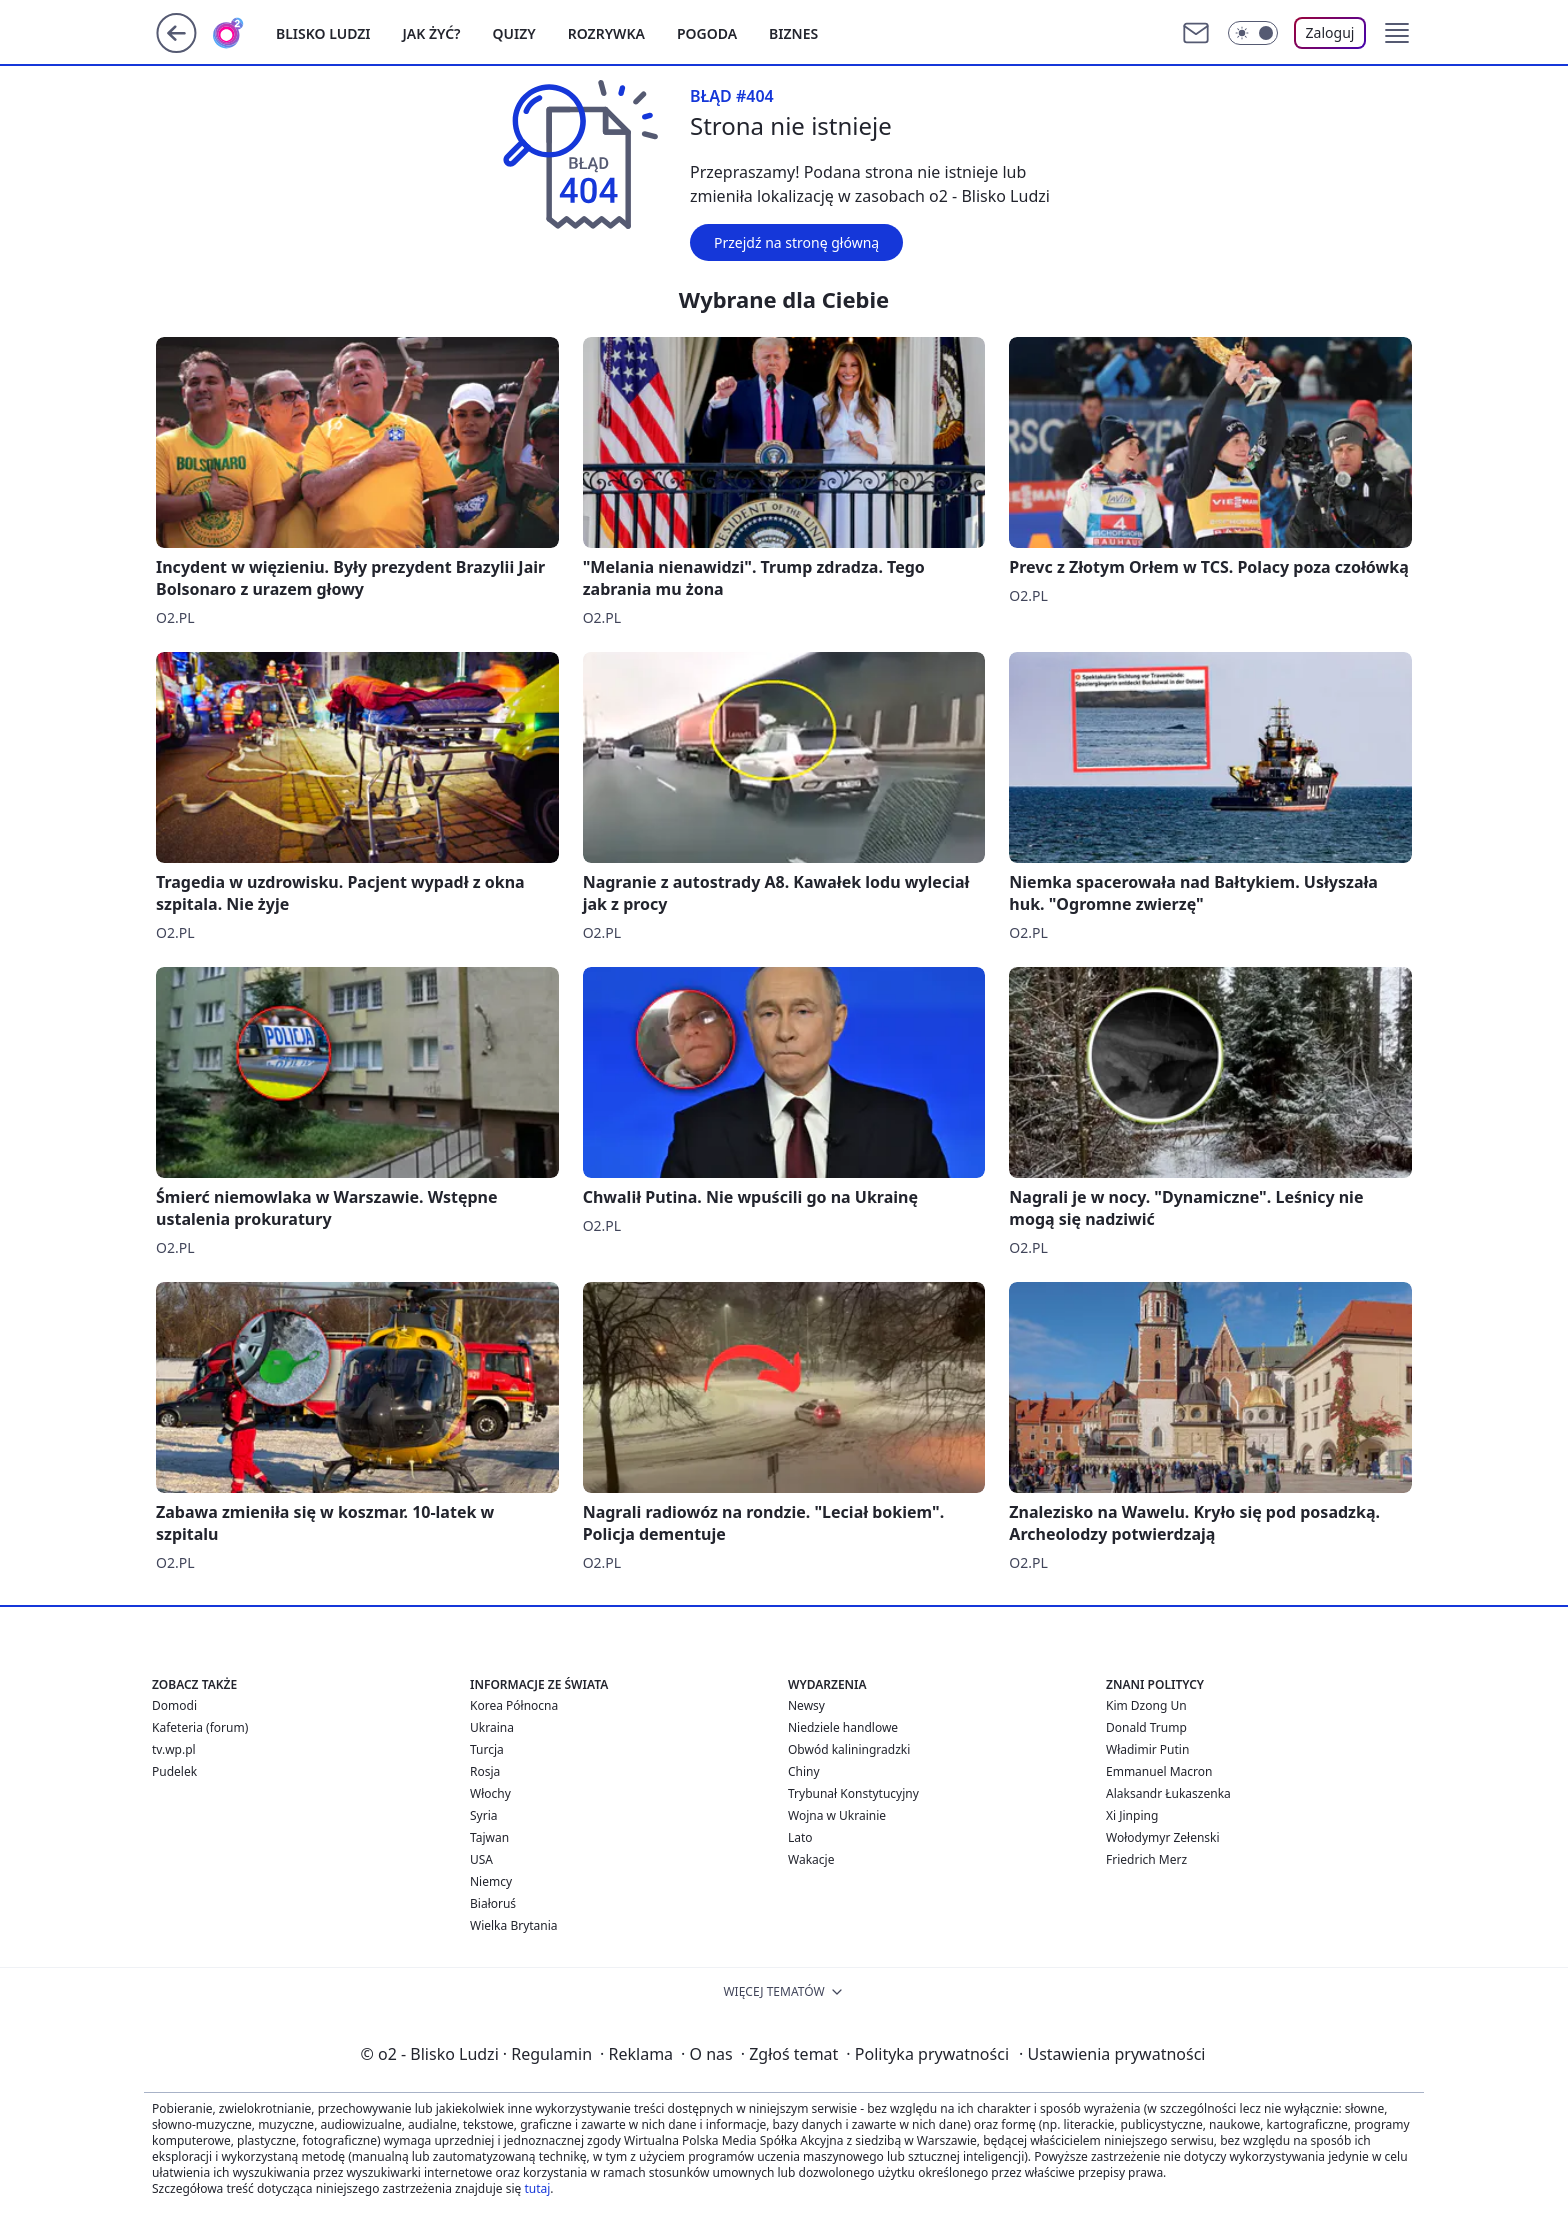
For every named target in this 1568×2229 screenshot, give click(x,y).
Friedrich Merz (1146, 1859)
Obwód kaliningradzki (849, 1749)
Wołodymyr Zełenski (1163, 1837)
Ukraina (492, 1727)
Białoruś (493, 1903)
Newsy (806, 1705)
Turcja (487, 1749)
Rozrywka (606, 33)
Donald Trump (1146, 1727)
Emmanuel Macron (1159, 1771)
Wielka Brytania (514, 1925)
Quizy (514, 33)
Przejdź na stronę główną (796, 242)
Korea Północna (514, 1705)
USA (481, 1859)
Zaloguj (1330, 32)
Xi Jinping (1132, 1815)
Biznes (793, 33)
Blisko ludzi (323, 33)
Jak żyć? (432, 33)
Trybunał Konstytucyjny (853, 1793)
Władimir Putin (1147, 1749)
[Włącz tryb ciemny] (1253, 33)
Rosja (485, 1771)
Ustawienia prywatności (1112, 2054)
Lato (800, 1837)
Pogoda (707, 33)
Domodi (174, 1705)
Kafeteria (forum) (200, 1727)
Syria (484, 1815)
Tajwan (489, 1837)
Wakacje (811, 1859)
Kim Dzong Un (1146, 1705)
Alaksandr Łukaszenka (1168, 1793)
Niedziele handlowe (843, 1727)
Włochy (490, 1793)
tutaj (537, 2188)
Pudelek (174, 1771)
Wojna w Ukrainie (837, 1815)
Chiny (804, 1771)
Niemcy (491, 1881)
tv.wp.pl (174, 1749)
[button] (1397, 33)
